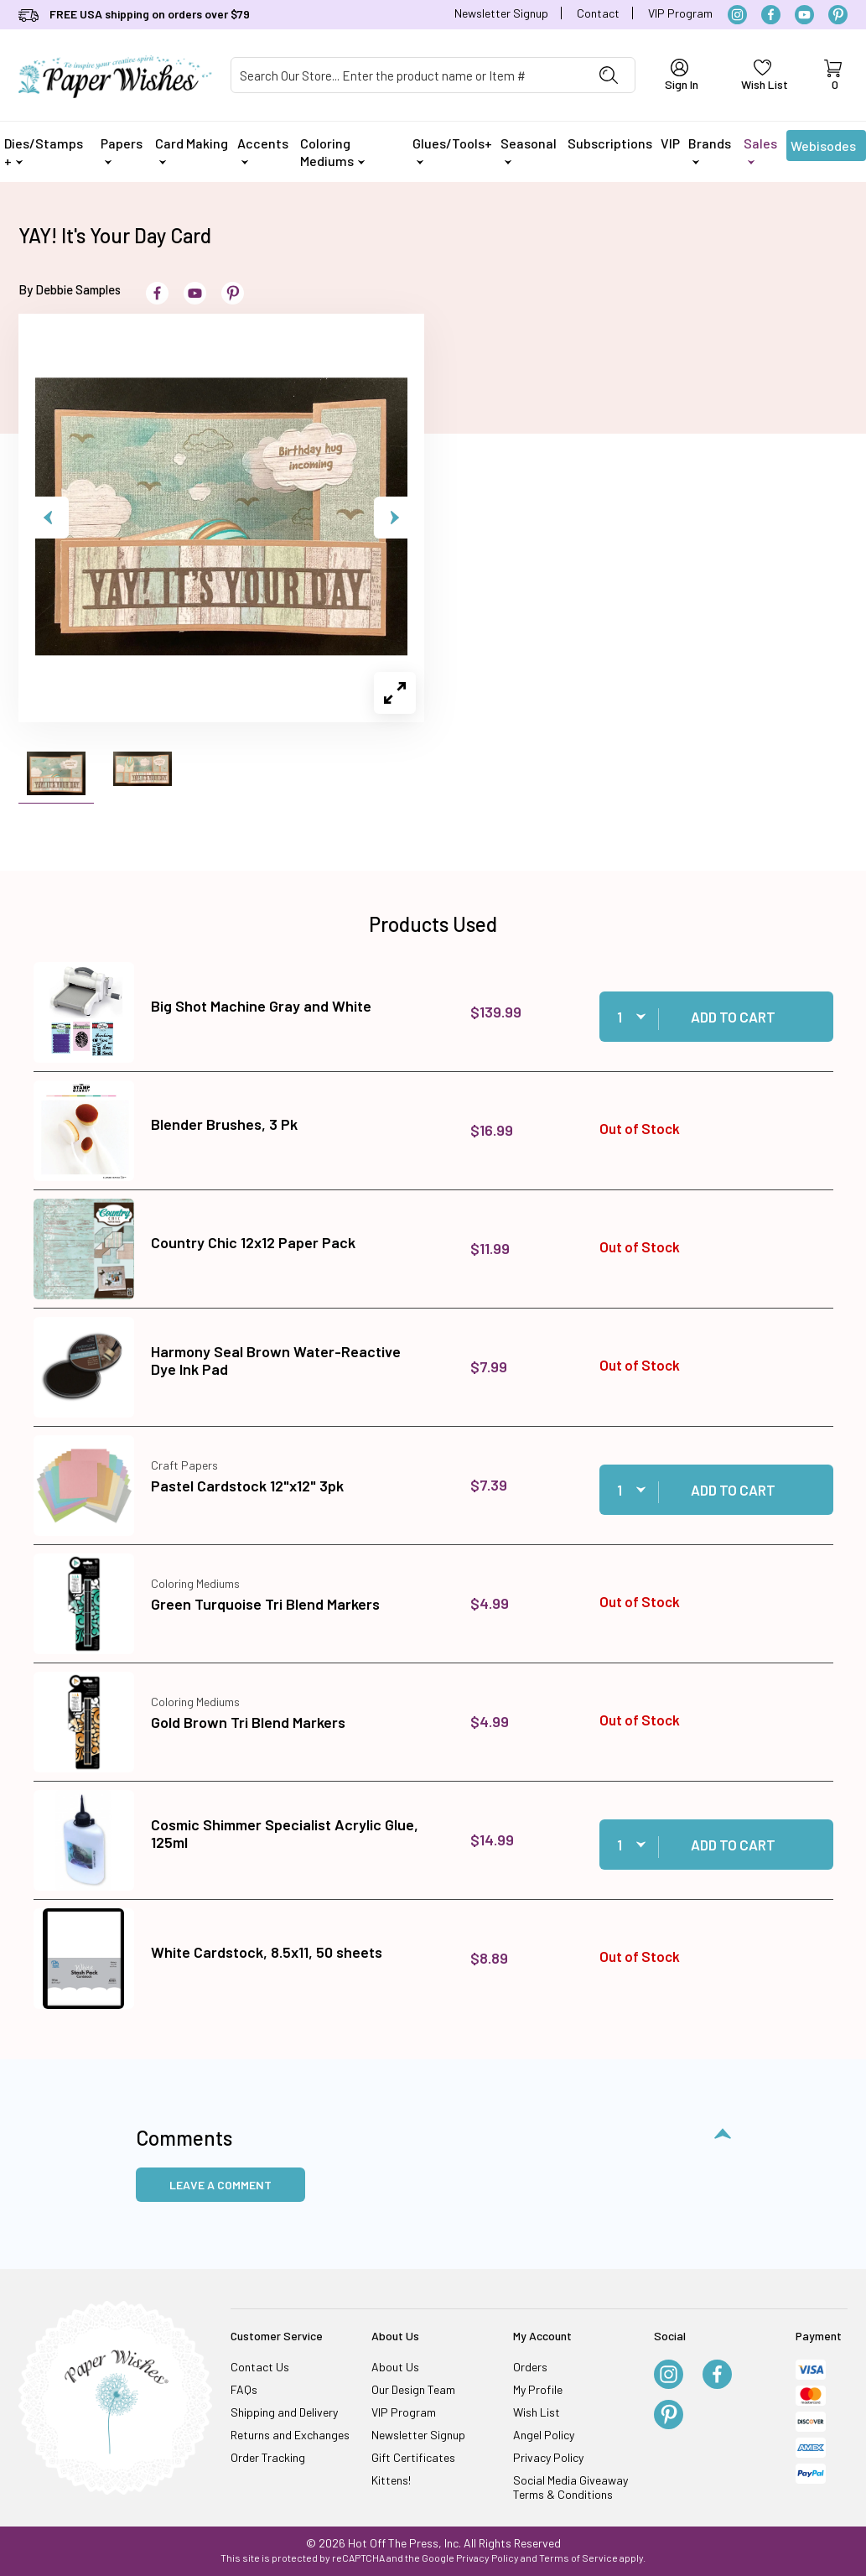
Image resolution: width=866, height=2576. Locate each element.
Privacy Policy (548, 2457)
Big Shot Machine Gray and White (261, 1006)
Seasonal (528, 149)
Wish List (536, 2412)
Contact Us (260, 2367)
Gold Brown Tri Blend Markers (248, 1722)
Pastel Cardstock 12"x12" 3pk (247, 1485)
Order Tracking (268, 2457)
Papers (122, 149)
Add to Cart (733, 1016)
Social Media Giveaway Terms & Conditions (570, 2487)
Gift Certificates (413, 2457)
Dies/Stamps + (43, 152)
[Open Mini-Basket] (833, 75)
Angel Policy (543, 2435)
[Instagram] (737, 14)
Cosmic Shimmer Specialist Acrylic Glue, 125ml (284, 1833)
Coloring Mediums (332, 152)
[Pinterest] (838, 14)
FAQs (244, 2389)
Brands (709, 149)
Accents (262, 149)
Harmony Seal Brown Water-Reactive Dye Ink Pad (276, 1360)
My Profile (538, 2389)
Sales (760, 149)
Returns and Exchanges (290, 2435)
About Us (395, 2367)
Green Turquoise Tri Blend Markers (265, 1604)
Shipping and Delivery (284, 2412)
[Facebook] (770, 14)
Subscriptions (610, 143)
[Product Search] (407, 75)
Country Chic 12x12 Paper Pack (253, 1242)
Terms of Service (578, 2557)
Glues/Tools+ (452, 149)
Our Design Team (413, 2389)
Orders (530, 2367)
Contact (598, 13)
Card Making (191, 149)
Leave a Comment (220, 2185)
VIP (670, 143)
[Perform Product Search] (609, 75)
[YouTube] (804, 14)
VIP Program (680, 13)
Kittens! (391, 2480)
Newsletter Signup (501, 13)
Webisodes (823, 149)
